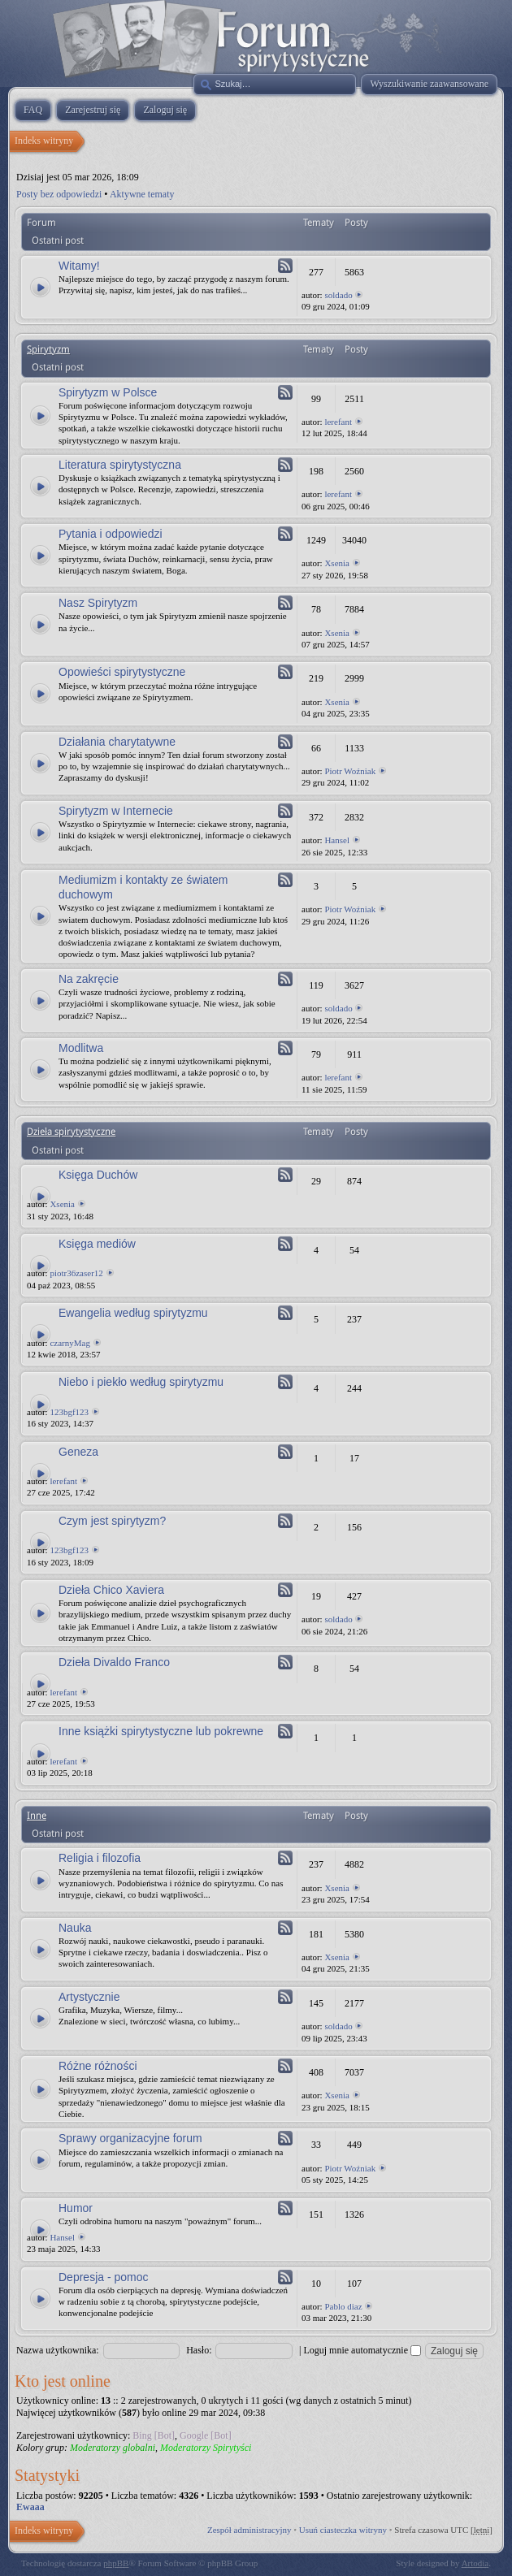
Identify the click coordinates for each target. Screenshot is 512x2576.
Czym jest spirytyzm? (112, 1520)
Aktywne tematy (142, 194)
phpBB (115, 2563)
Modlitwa (81, 1047)
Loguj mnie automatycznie (362, 2350)
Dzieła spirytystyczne (71, 1131)
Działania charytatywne (117, 741)
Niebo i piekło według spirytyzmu (141, 1381)
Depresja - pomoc (104, 2277)
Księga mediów (97, 1243)
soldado (338, 295)
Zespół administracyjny (249, 2530)
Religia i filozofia (100, 1857)
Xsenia (336, 563)
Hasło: (198, 2350)
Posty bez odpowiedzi (59, 194)
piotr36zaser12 (76, 1273)
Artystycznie (89, 1996)
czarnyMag (69, 1343)
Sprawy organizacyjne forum (130, 2138)
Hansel (336, 840)
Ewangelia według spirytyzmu (133, 1312)
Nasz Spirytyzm (98, 602)
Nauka (75, 1927)
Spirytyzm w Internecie (116, 810)
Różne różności (98, 2065)
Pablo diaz (343, 2306)
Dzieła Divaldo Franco (114, 1662)
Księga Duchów (98, 1174)
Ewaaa (30, 2507)
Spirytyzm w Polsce (108, 392)
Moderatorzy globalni (112, 2447)
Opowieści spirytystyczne (122, 671)
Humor (76, 2208)
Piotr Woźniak (349, 771)
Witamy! (79, 265)
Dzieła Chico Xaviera (111, 1589)
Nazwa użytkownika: (57, 2350)
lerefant (338, 421)
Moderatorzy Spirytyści (205, 2447)
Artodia (475, 2563)
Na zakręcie (89, 978)
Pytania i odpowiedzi (111, 533)
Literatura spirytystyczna (120, 464)
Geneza (78, 1451)
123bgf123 (69, 1412)
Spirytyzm (48, 349)
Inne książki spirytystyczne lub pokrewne (161, 1731)
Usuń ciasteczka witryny (343, 2530)
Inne (36, 1815)
